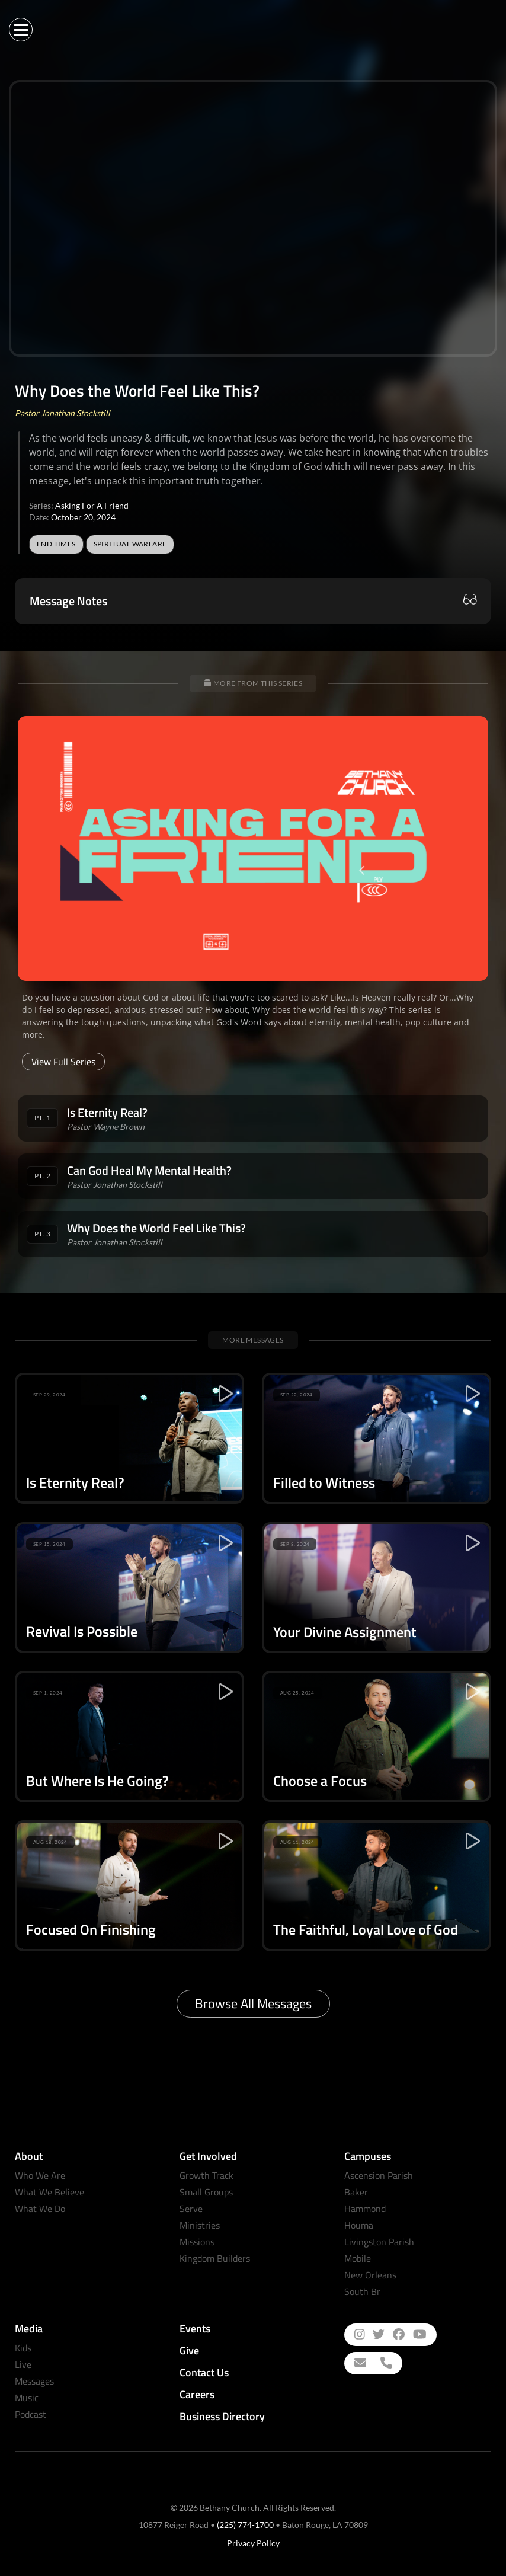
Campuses (367, 2156)
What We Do (40, 2208)
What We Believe (49, 2192)
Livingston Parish (379, 2242)
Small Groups (206, 2192)
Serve (191, 2208)
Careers (197, 2394)
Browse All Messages (253, 2003)
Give (189, 2350)
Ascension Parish (378, 2175)
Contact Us (204, 2372)
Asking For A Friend (92, 505)
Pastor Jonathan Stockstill (62, 413)
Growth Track (206, 2175)
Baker (356, 2192)
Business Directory (222, 2416)
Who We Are (40, 2175)
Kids (23, 2348)
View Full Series (63, 1061)
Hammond (365, 2208)
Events (195, 2329)
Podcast (30, 2414)
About (29, 2156)
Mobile (357, 2258)
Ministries (200, 2225)
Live (23, 2364)
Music (27, 2397)
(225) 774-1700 (245, 2525)
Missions (197, 2242)
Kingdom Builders (215, 2258)
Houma (358, 2225)
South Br (362, 2291)
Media (29, 2329)
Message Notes (68, 601)
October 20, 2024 (83, 517)
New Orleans (370, 2275)
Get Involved (208, 2156)
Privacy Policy (253, 2543)
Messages (34, 2381)
